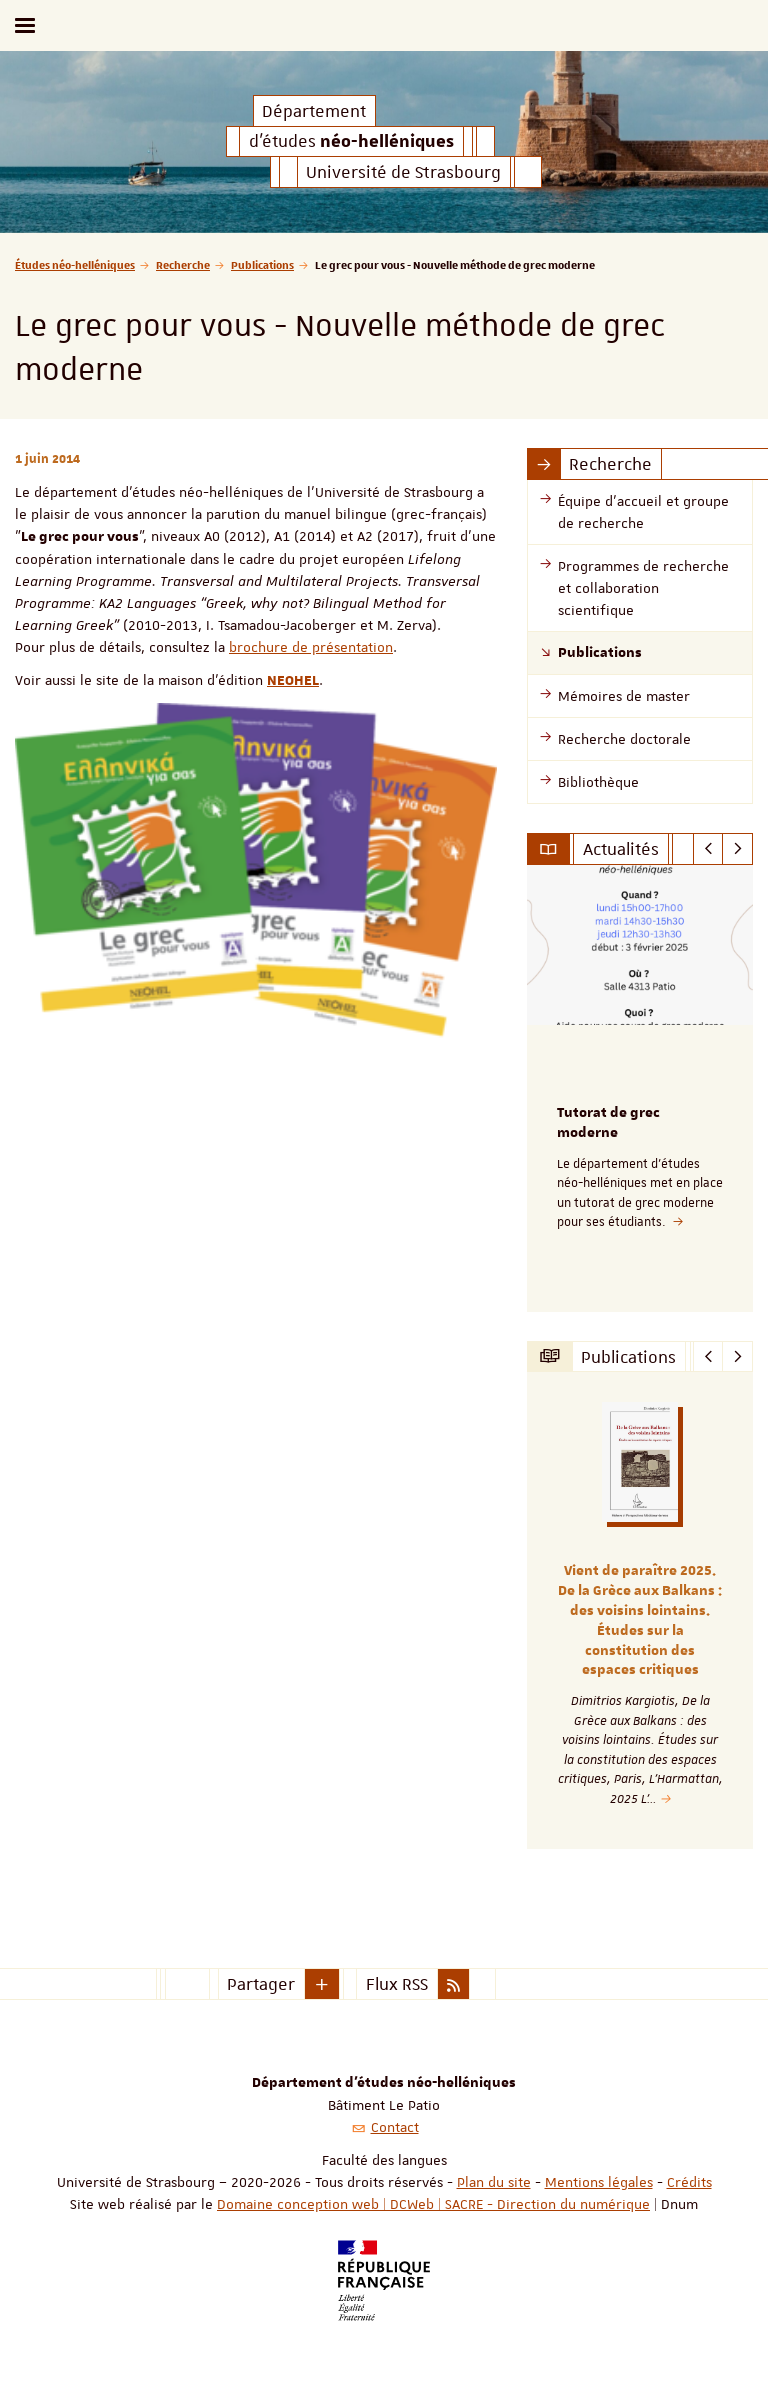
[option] (640, 1088)
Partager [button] (261, 1984)
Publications (262, 264)
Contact (395, 2127)
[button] (322, 1984)
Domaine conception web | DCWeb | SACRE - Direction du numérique (433, 2204)
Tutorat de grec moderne (608, 1123)
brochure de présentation (311, 647)
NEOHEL (293, 681)
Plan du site (494, 2182)
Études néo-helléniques (75, 264)
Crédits (689, 2182)
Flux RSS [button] (397, 1984)
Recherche (183, 264)
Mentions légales (599, 2182)
